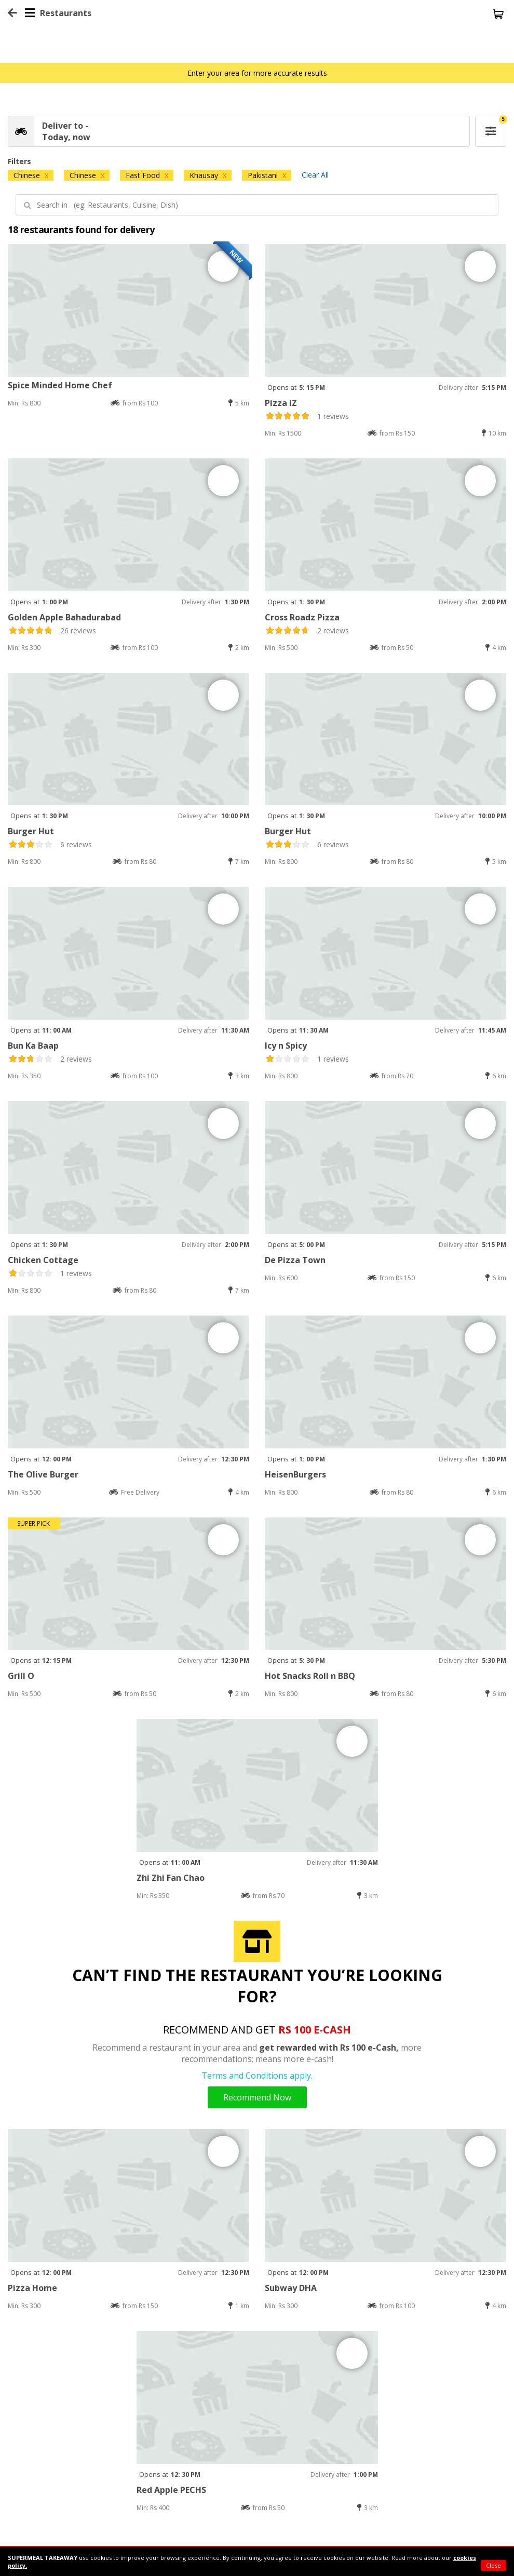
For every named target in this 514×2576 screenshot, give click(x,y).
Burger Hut (31, 831)
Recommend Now (257, 2097)
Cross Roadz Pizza (302, 617)
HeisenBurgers (295, 1474)
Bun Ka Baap (33, 1045)
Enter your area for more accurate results (257, 73)
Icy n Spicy (286, 1045)
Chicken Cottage (43, 1260)
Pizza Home (32, 2288)
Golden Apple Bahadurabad (64, 617)
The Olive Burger (43, 1474)
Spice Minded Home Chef (60, 385)
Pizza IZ (281, 403)
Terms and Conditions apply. (257, 2075)
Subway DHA (291, 2288)
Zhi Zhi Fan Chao (171, 1877)
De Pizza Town (295, 1260)
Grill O (21, 1676)
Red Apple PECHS (171, 2490)
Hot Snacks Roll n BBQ (310, 1676)
